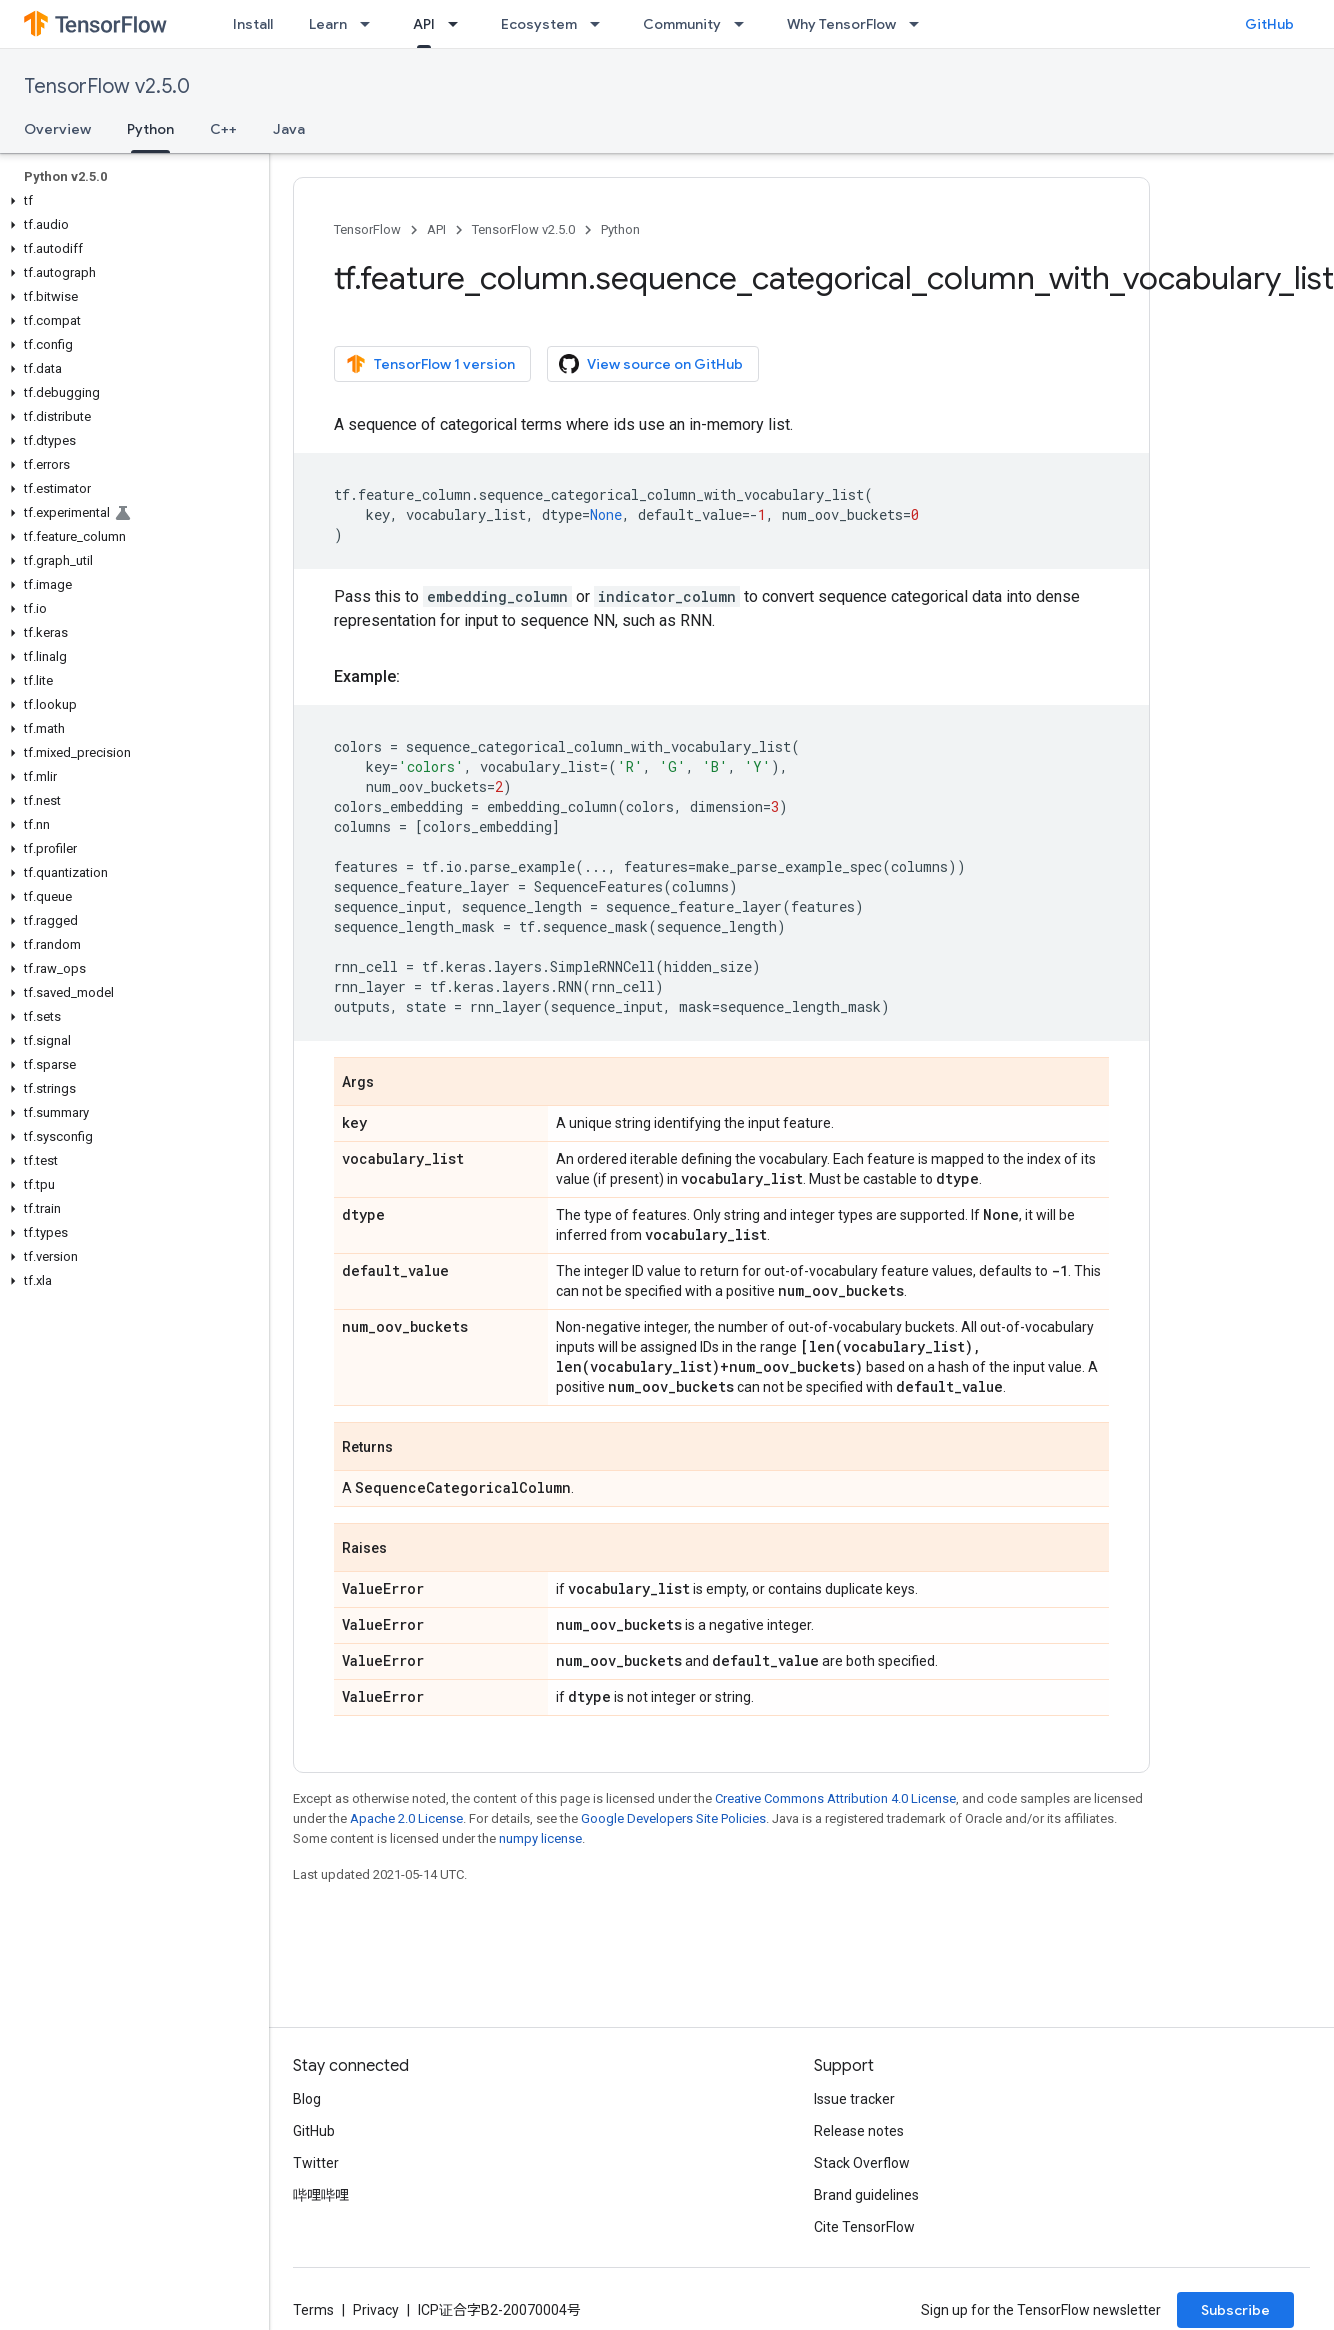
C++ (223, 129)
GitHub (1269, 24)
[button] (130, 201)
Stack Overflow (862, 2163)
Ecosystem (539, 24)
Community (682, 24)
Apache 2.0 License (406, 1818)
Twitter (316, 2163)
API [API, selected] (424, 24)
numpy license (540, 1838)
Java (289, 129)
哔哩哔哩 (321, 2195)
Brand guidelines (866, 2195)
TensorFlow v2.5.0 (107, 86)
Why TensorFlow (841, 24)
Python (620, 229)
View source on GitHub (651, 364)
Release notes (859, 2131)
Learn (328, 24)
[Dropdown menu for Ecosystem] (601, 24)
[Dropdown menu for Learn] (371, 24)
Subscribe (1235, 2310)
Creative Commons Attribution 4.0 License (835, 1798)
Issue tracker (854, 2099)
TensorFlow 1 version (430, 364)
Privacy (376, 2310)
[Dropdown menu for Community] (745, 24)
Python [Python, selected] (150, 129)
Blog (307, 2099)
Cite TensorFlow (864, 2227)
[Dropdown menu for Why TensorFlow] (920, 24)
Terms (313, 2310)
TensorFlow (367, 229)
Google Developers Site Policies (673, 1818)
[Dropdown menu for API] (459, 24)
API (436, 229)
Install (253, 24)
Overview (57, 129)
